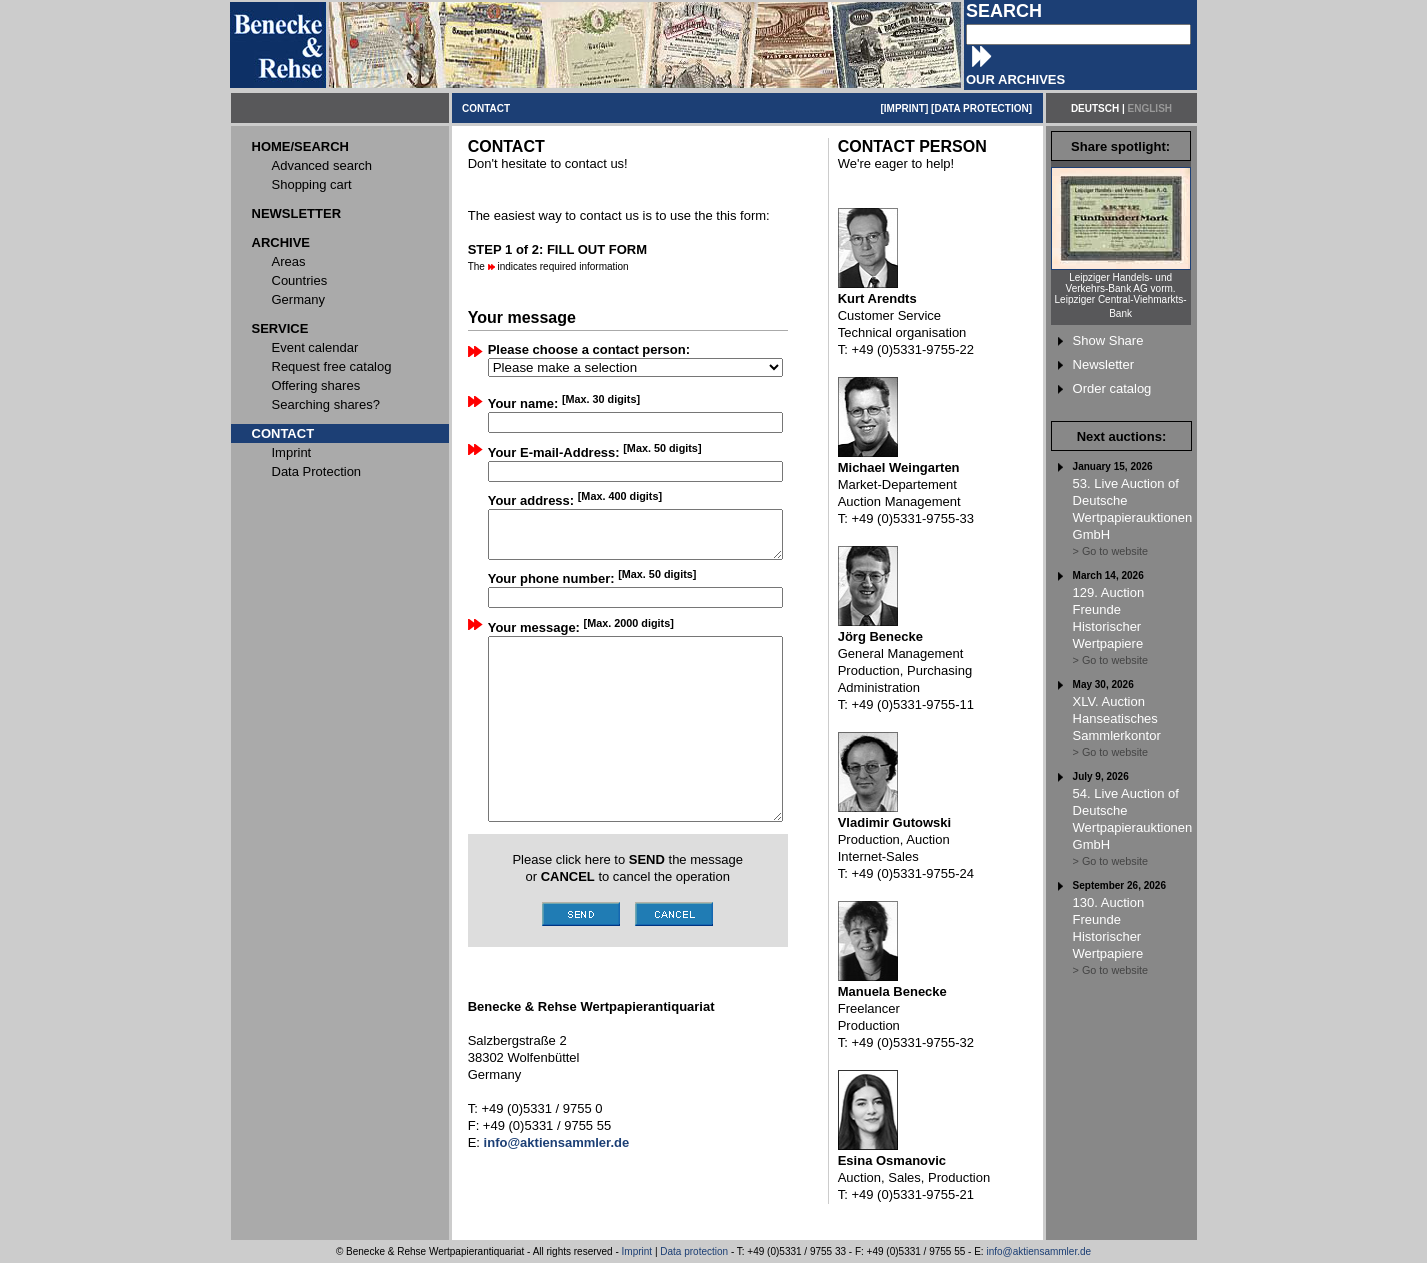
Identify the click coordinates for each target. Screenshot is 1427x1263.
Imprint (637, 1251)
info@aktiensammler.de (1038, 1251)
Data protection (694, 1251)
